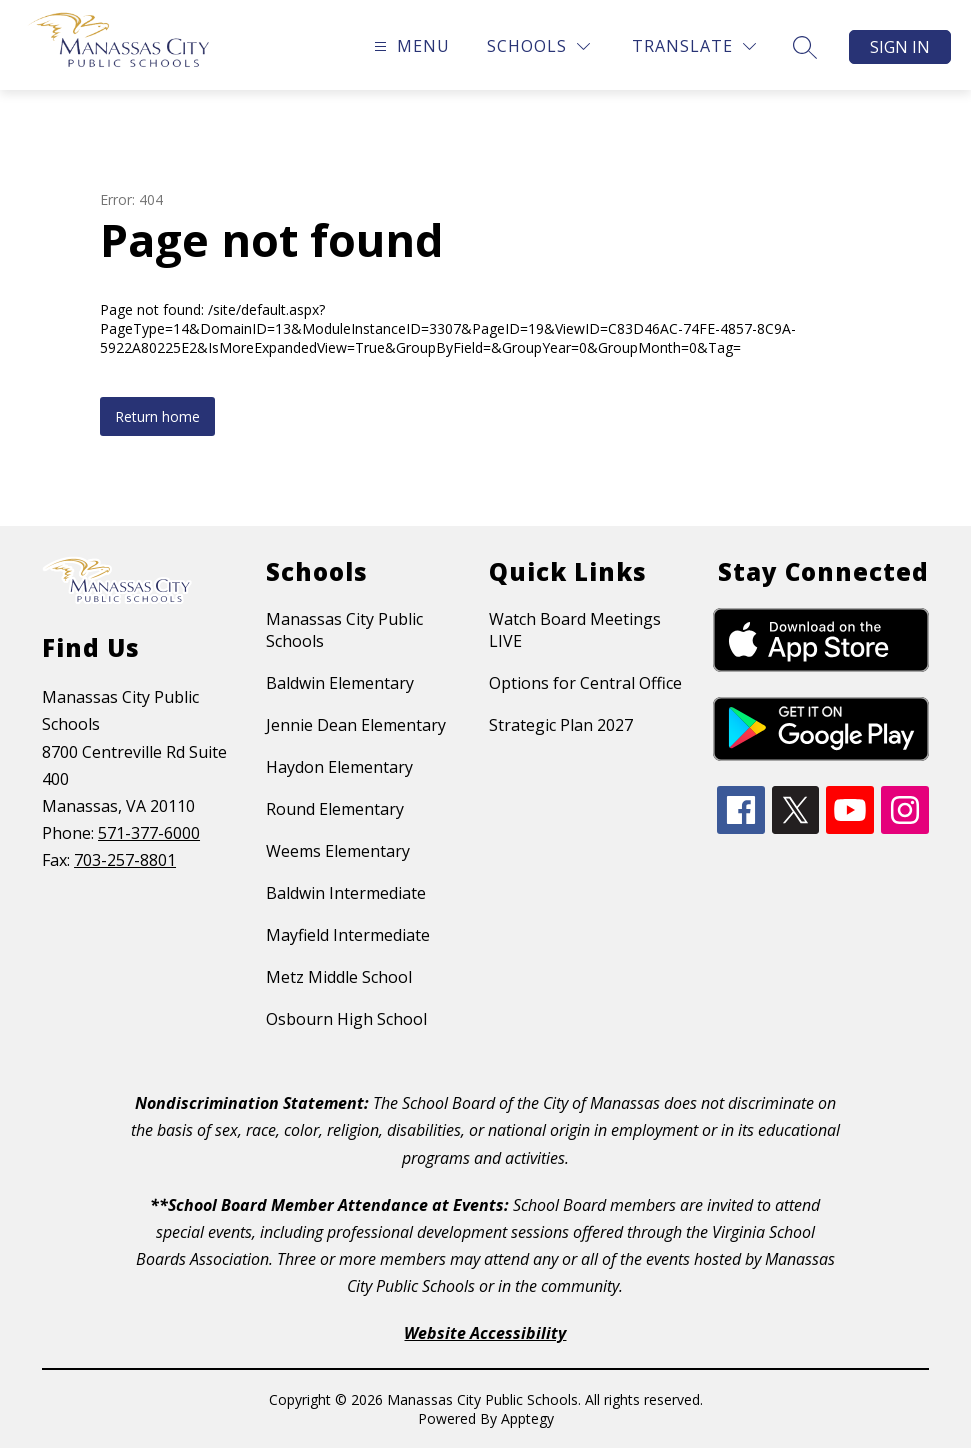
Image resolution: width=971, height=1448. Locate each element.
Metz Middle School (339, 977)
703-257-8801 (125, 860)
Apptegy (527, 1418)
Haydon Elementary (339, 767)
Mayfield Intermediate (348, 935)
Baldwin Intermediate (346, 893)
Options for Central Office (585, 683)
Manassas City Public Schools (344, 630)
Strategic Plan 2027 (561, 725)
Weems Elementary (338, 851)
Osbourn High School (346, 1019)
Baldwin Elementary (340, 683)
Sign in (900, 47)
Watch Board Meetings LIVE (575, 630)
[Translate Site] (694, 46)
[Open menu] (409, 46)
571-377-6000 (149, 833)
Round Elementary (335, 809)
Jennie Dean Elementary (356, 725)
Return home (157, 416)
